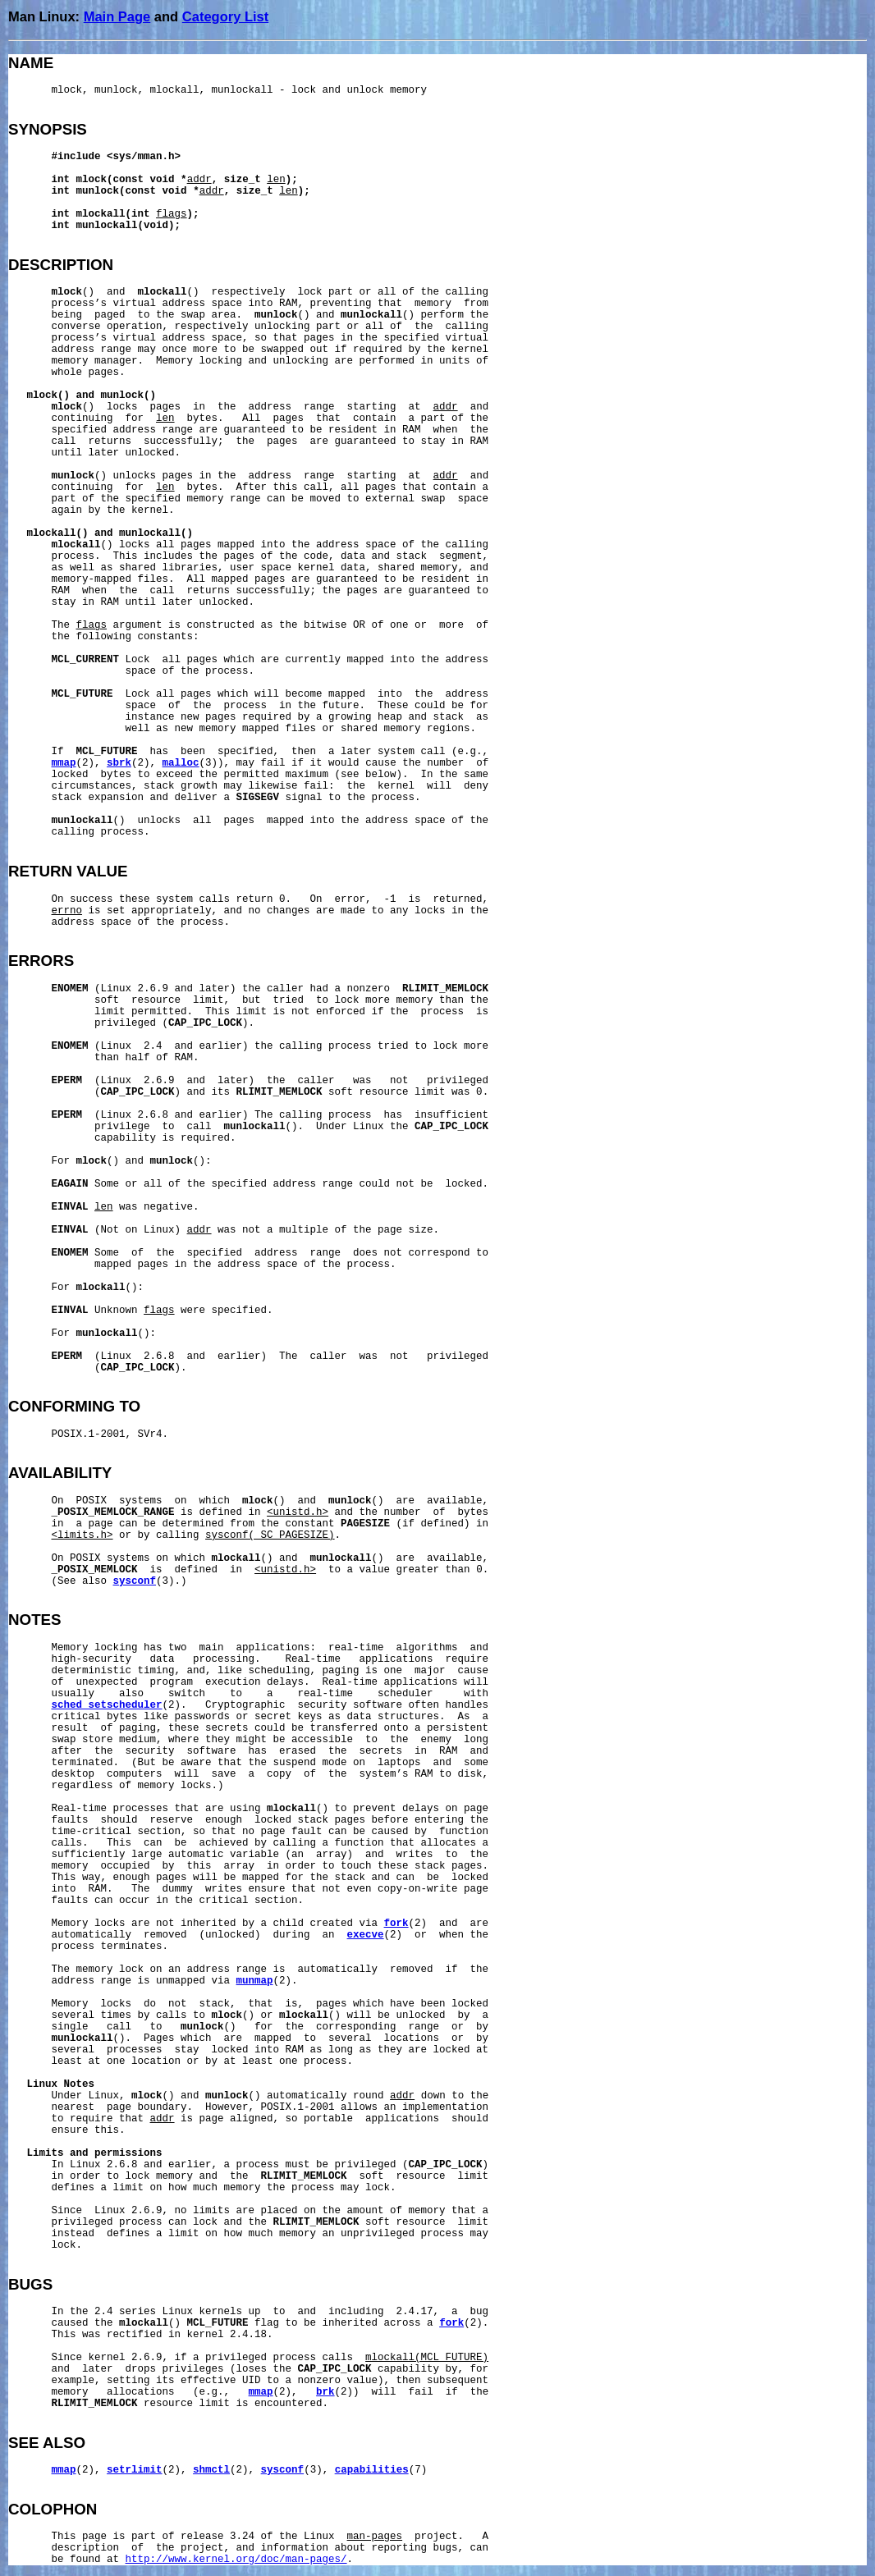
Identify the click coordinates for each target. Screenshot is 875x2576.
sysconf (135, 1581)
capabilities (372, 2470)
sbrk (119, 763)
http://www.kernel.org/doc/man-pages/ (236, 2559)
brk (325, 2392)
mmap (64, 763)
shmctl (211, 2470)
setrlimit (135, 2470)
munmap (254, 1981)
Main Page (117, 16)
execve (365, 1935)
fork (396, 1923)
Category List (225, 16)
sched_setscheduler (107, 1705)
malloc (181, 763)
